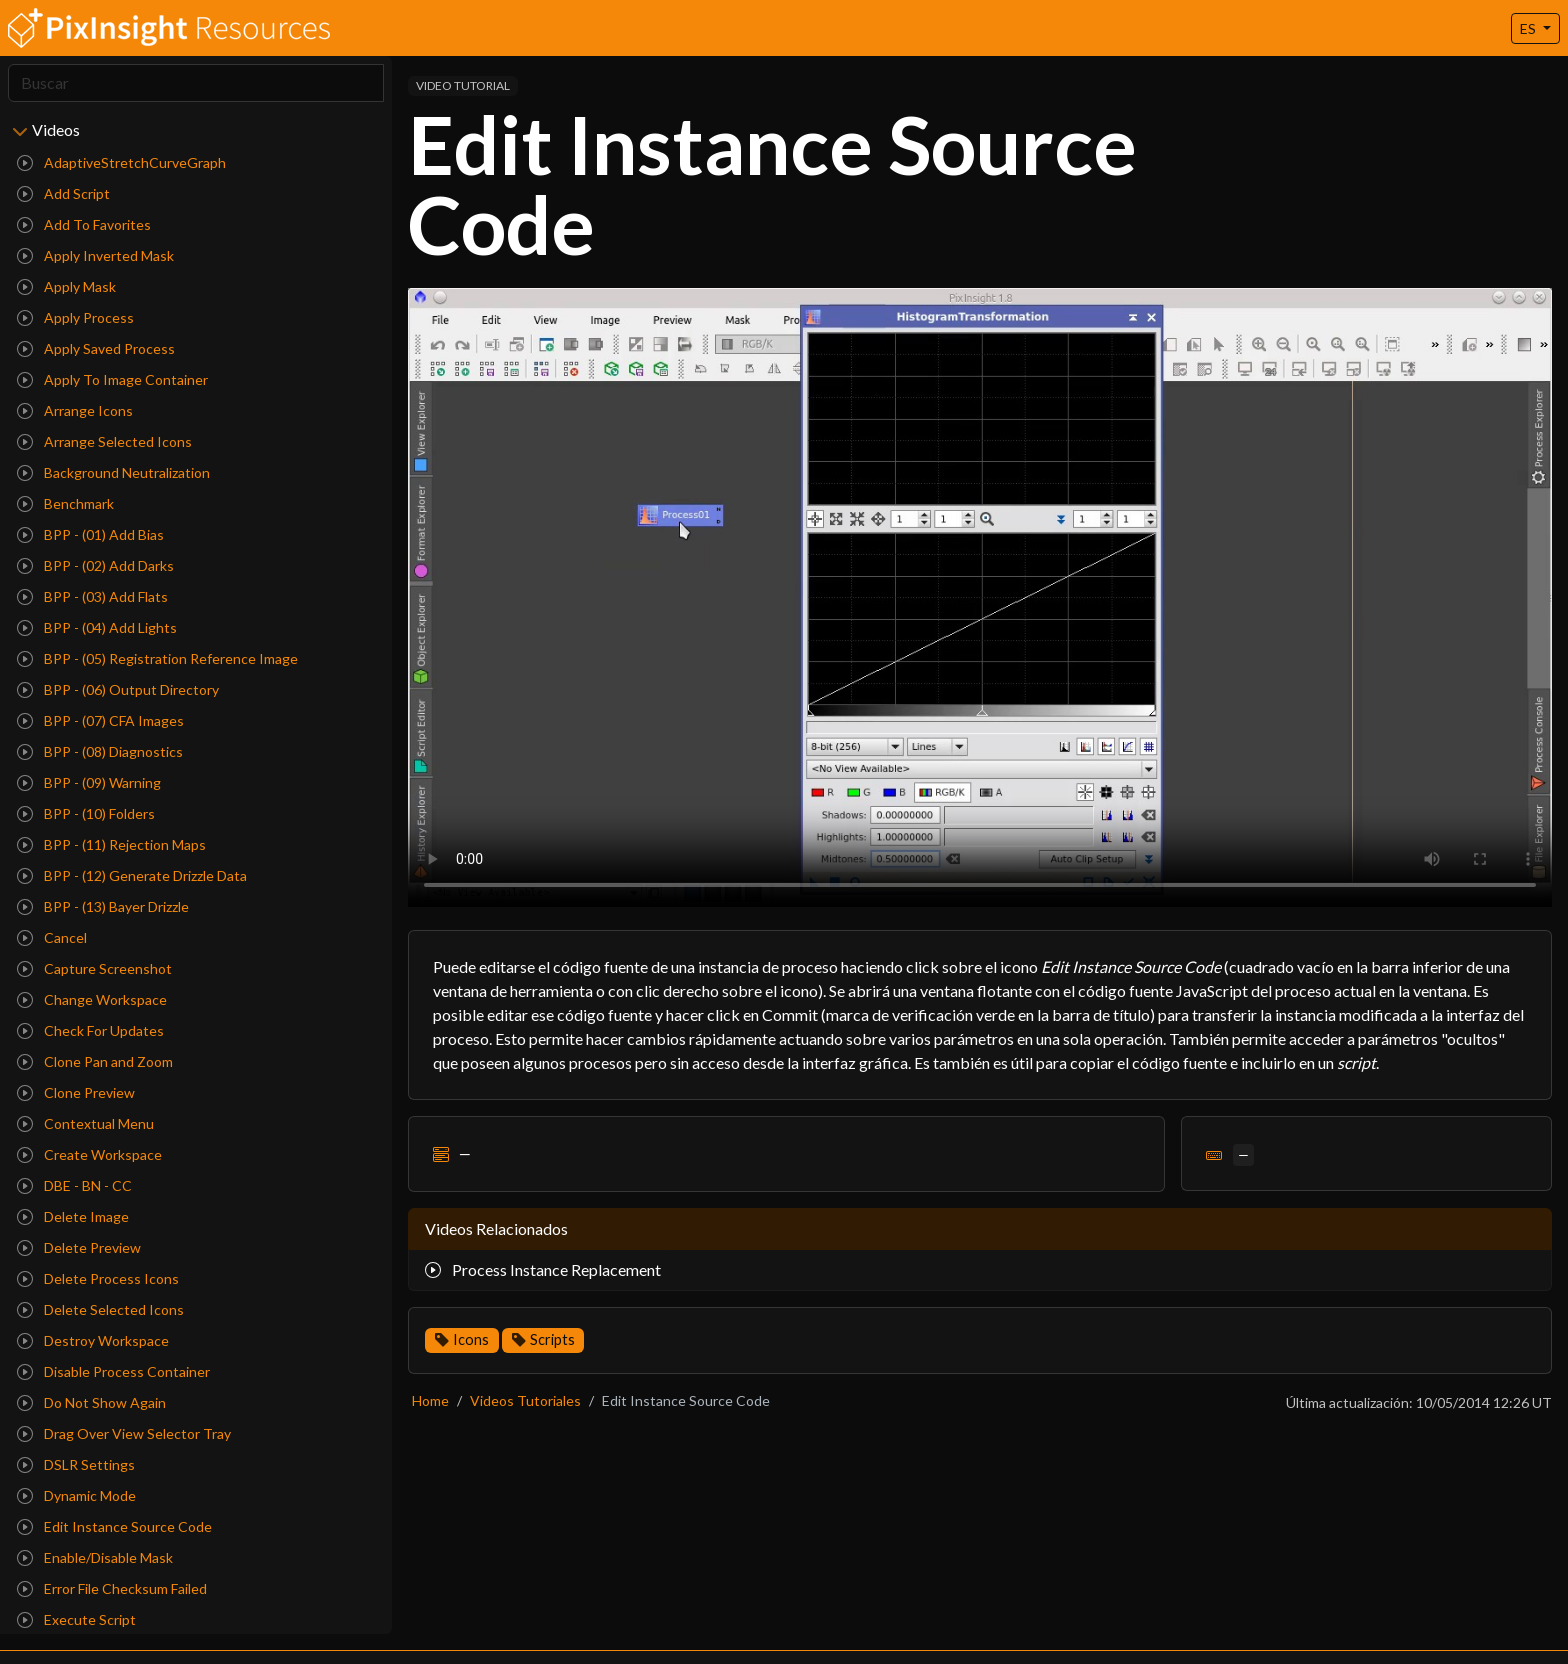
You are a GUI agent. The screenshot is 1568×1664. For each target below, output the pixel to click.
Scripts (552, 1339)
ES (1529, 28)
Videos (56, 129)
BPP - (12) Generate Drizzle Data (132, 875)
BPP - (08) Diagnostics (100, 751)
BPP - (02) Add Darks (95, 565)
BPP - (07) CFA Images (100, 720)
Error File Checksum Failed (112, 1588)
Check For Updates (90, 1030)
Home (430, 1400)
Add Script (63, 193)
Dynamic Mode (76, 1495)
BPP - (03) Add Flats (92, 596)
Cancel (52, 937)
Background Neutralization (113, 472)
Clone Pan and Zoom (95, 1061)
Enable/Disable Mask (95, 1557)
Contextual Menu (85, 1123)
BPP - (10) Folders (86, 813)
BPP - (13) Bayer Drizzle (103, 906)
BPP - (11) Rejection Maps (111, 844)
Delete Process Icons (98, 1278)
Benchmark (65, 503)
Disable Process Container (113, 1371)
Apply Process (75, 317)
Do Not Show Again (91, 1402)
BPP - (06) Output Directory (118, 689)
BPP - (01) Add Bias (90, 534)
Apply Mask (66, 286)
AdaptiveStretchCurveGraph (121, 162)
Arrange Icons (75, 410)
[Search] (196, 83)
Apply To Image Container (112, 379)
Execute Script (76, 1619)
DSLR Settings (76, 1464)
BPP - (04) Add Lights (97, 627)
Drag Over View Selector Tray (124, 1433)
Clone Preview (76, 1092)
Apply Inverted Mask (95, 255)
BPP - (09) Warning (89, 782)
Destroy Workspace (93, 1340)
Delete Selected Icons (100, 1309)
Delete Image (73, 1216)
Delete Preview (79, 1247)
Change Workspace (92, 999)
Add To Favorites (84, 224)
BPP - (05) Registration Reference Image (157, 658)
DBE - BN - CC (74, 1185)
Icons (471, 1339)
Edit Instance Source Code (114, 1526)
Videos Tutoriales (525, 1400)
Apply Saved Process (96, 348)
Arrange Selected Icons (104, 441)
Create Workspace (89, 1154)
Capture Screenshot (94, 968)
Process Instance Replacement (543, 1269)
